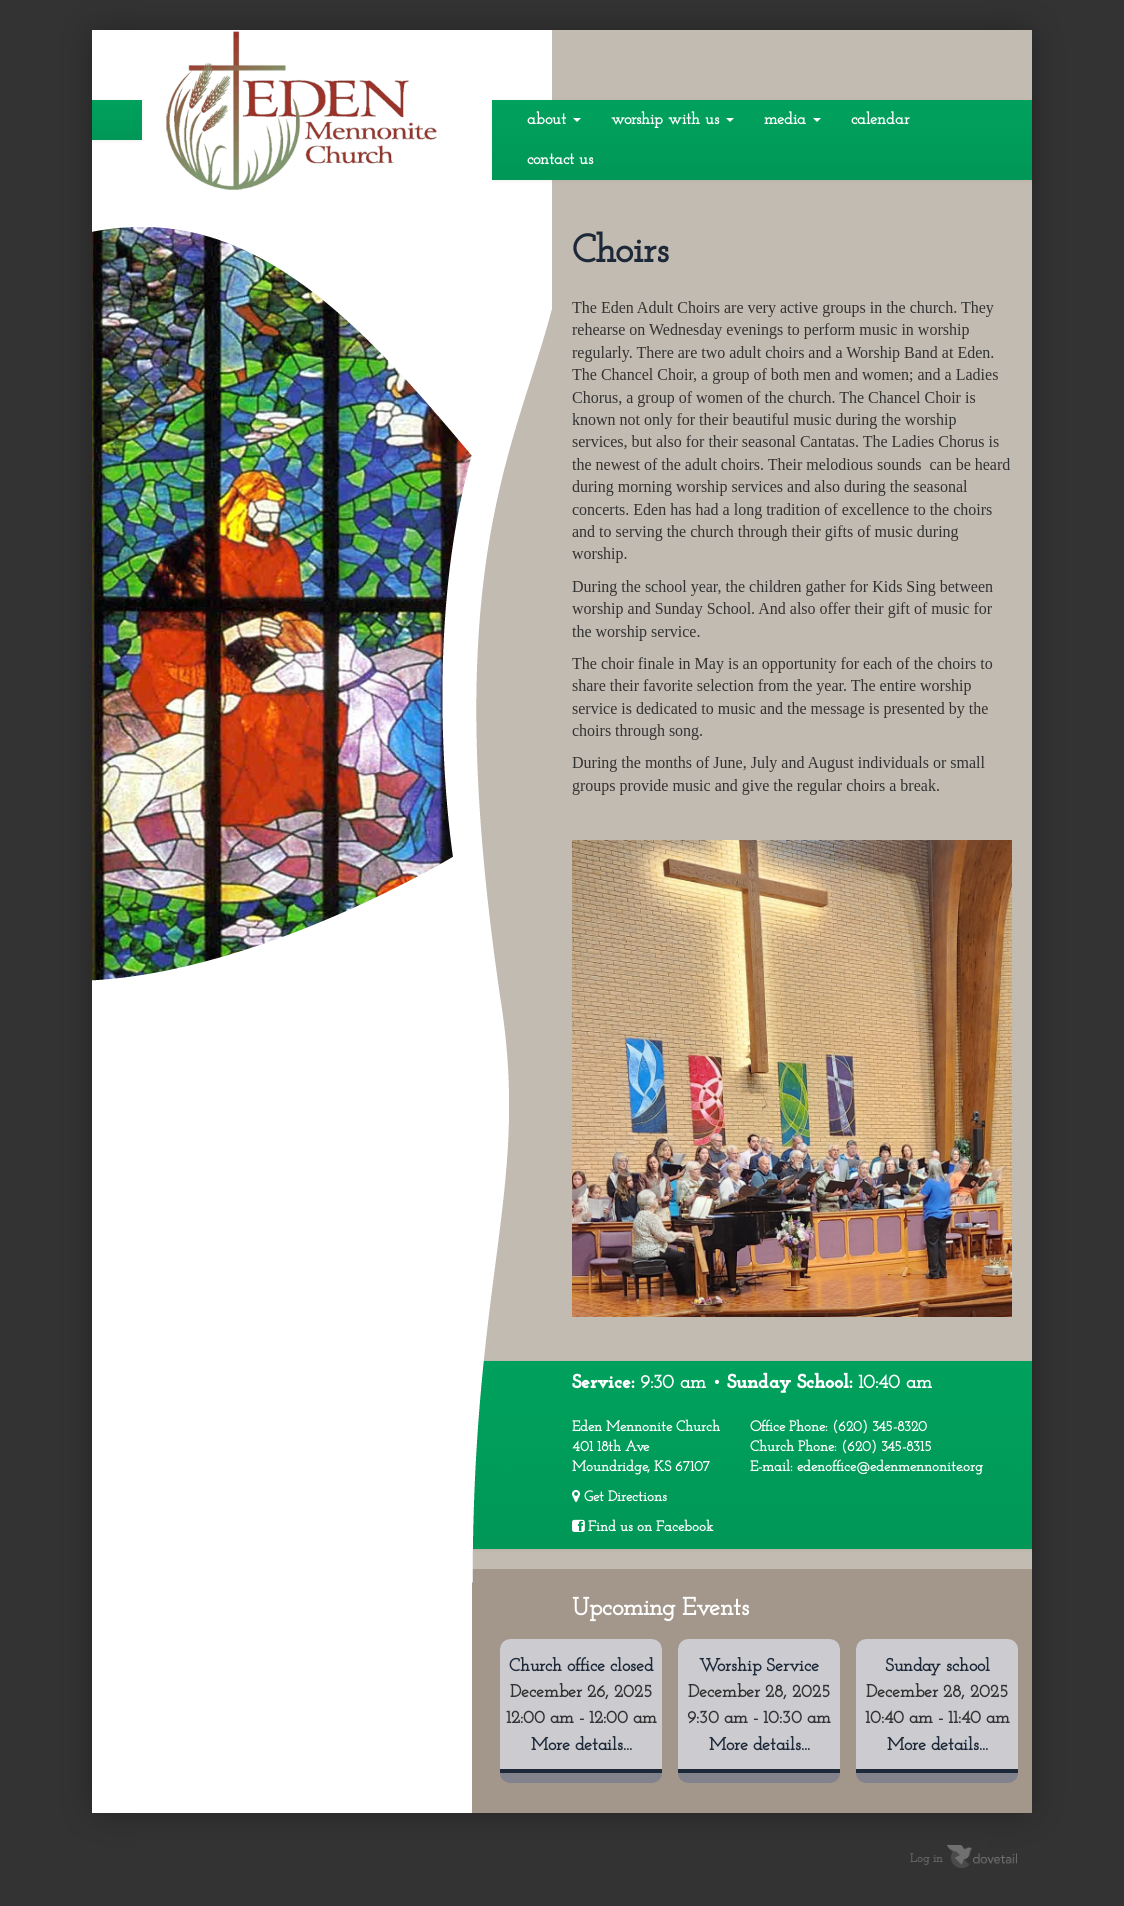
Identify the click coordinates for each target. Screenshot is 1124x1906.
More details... (581, 1745)
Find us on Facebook (642, 1527)
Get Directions (619, 1497)
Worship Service (759, 1666)
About (554, 120)
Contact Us (560, 160)
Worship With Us (672, 120)
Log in (926, 1859)
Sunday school (937, 1666)
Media (792, 120)
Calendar (880, 120)
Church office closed (581, 1666)
